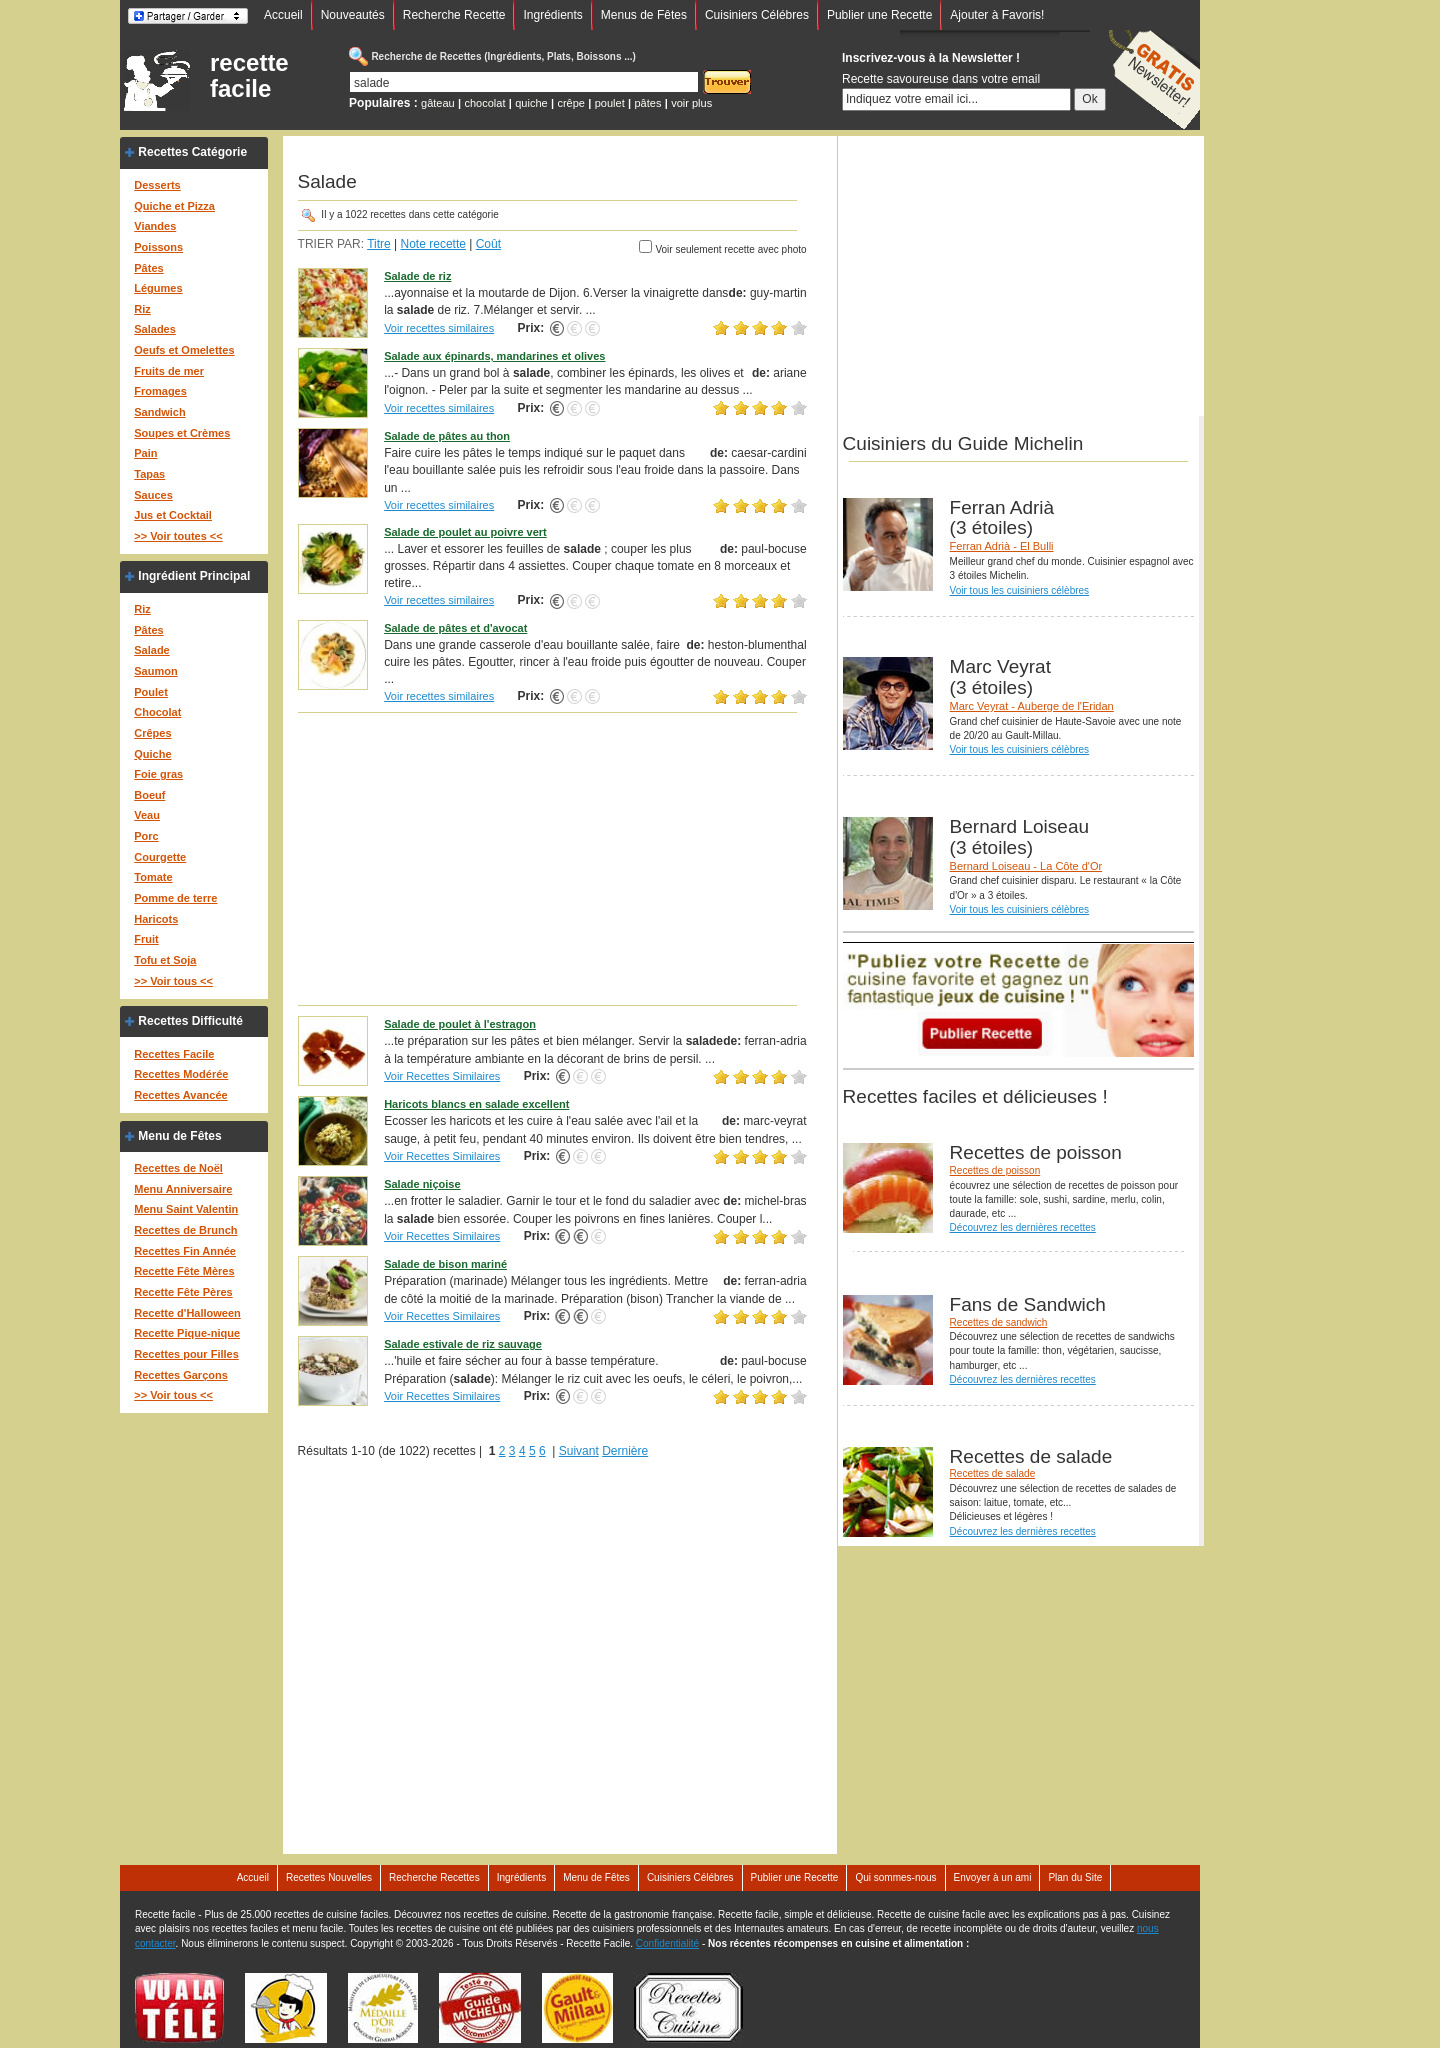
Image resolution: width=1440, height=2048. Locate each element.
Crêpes (152, 733)
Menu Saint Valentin (186, 1209)
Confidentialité (667, 1943)
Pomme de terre (175, 898)
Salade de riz (417, 276)
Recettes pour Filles (186, 1354)
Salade (151, 650)
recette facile (249, 76)
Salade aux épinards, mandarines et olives (494, 356)
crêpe (571, 103)
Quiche (152, 754)
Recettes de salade (993, 1473)
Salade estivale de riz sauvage (463, 1344)
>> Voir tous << (173, 981)
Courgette (160, 857)
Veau (147, 815)
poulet (610, 103)
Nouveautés (353, 15)
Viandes (155, 226)
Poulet (151, 692)
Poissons (158, 247)
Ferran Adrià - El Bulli (1002, 546)
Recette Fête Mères (184, 1271)
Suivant (579, 1451)
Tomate (153, 877)
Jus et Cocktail (173, 515)
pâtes (647, 103)
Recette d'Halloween (187, 1313)
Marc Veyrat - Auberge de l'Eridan (1032, 706)
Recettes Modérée (181, 1074)
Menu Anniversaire (183, 1189)
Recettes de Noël (178, 1168)
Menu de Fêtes (179, 1136)
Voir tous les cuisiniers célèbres (1020, 590)
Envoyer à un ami (993, 1877)
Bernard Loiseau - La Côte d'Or (1026, 866)
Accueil (283, 15)
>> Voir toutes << (178, 536)
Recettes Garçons (181, 1375)
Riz (142, 309)
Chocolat (157, 712)
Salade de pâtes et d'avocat (455, 628)
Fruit (146, 939)
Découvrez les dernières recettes (1023, 1227)
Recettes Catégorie (192, 152)
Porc (146, 836)
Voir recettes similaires (439, 328)
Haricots (156, 919)
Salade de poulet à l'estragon (460, 1024)
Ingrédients (552, 15)
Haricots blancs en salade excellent (476, 1104)
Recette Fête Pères (183, 1292)
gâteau (438, 103)
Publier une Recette (879, 15)
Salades (155, 329)
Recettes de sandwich (999, 1322)
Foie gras (158, 774)
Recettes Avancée (180, 1095)
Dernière (625, 1451)
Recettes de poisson (995, 1170)
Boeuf (149, 795)
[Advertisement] (552, 858)
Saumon (155, 671)
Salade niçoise (422, 1184)
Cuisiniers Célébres (757, 15)
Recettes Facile (174, 1054)
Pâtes (148, 268)
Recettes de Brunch (185, 1230)
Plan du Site (1075, 1877)
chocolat (485, 103)
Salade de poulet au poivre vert (465, 532)
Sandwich (159, 412)
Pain (145, 453)
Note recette (433, 244)
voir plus (691, 103)
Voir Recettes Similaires (442, 1076)
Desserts (157, 185)
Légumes (158, 288)
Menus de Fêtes (644, 15)
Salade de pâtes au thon (447, 436)
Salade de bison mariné (445, 1264)
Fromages (160, 391)
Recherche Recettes (434, 1877)
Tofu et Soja (165, 960)
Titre (379, 244)
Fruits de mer (169, 371)
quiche (531, 103)
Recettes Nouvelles (329, 1877)
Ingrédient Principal (194, 576)
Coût (488, 244)
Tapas (149, 474)
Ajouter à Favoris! (997, 15)
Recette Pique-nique (187, 1333)
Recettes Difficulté (190, 1021)
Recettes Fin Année (185, 1251)
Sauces (153, 495)
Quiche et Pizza (174, 206)
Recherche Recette (454, 15)
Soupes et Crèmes (182, 433)
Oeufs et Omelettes (184, 350)
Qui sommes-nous (895, 1877)
